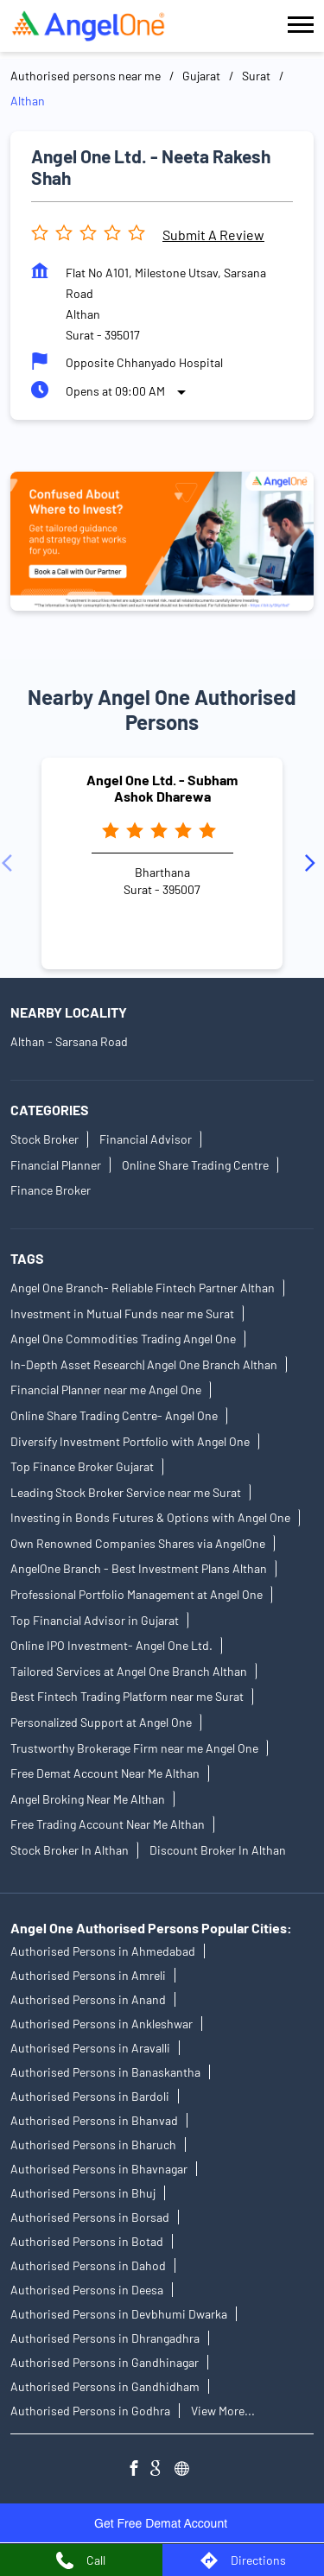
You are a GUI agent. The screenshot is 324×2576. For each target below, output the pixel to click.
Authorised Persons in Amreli (88, 1976)
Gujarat (201, 75)
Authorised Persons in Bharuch (93, 2145)
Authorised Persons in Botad (86, 2242)
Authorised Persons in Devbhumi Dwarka (118, 2314)
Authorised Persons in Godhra (90, 2411)
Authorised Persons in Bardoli (89, 2097)
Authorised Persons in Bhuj (83, 2193)
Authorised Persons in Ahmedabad (102, 1952)
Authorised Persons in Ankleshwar (101, 2024)
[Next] (313, 863)
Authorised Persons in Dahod (88, 2266)
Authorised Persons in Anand (88, 2000)
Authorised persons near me (85, 75)
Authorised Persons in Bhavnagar (98, 2169)
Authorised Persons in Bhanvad (94, 2121)
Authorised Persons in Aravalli (90, 2048)
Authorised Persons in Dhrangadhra (105, 2339)
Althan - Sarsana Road (69, 1041)
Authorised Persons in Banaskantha (105, 2072)
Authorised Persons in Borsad (89, 2218)
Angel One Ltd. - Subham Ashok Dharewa (162, 787)
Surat (256, 75)
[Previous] (10, 863)
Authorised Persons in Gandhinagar (104, 2363)
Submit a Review (213, 234)
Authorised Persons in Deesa (86, 2290)
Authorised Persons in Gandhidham (105, 2387)
